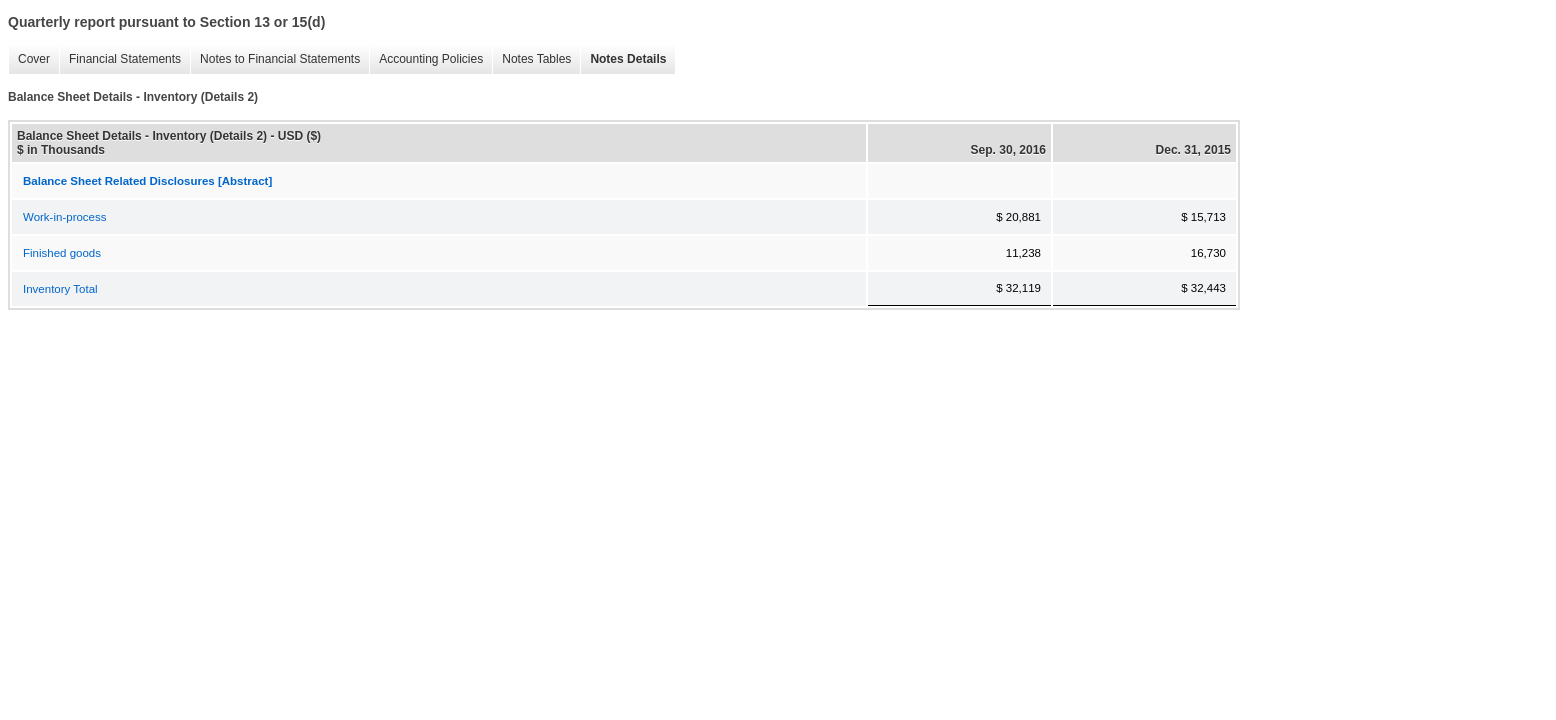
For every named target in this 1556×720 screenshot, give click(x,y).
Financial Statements (120, 59)
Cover (29, 59)
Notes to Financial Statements (275, 59)
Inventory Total (60, 289)
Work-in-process (65, 217)
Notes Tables (531, 59)
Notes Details (623, 59)
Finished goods (62, 253)
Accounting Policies (426, 59)
